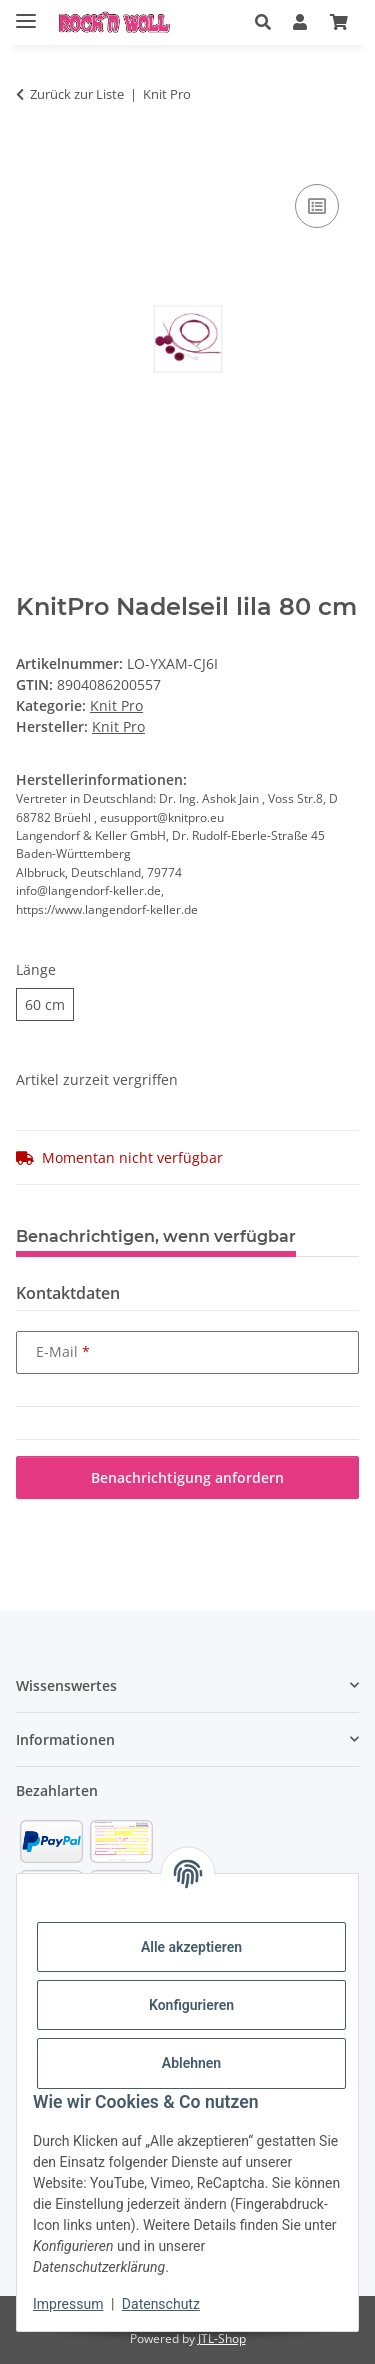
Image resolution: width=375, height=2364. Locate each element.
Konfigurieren (191, 2005)
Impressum (68, 2304)
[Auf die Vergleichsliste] (317, 206)
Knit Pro (116, 705)
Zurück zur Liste (77, 94)
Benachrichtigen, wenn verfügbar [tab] (156, 1236)
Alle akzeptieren (191, 1947)
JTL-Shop (222, 2338)
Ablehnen (191, 2063)
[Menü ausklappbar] (26, 12)
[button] (263, 22)
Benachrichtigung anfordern (187, 1477)
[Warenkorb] (339, 22)
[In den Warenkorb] (32, 157)
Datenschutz (161, 2304)
